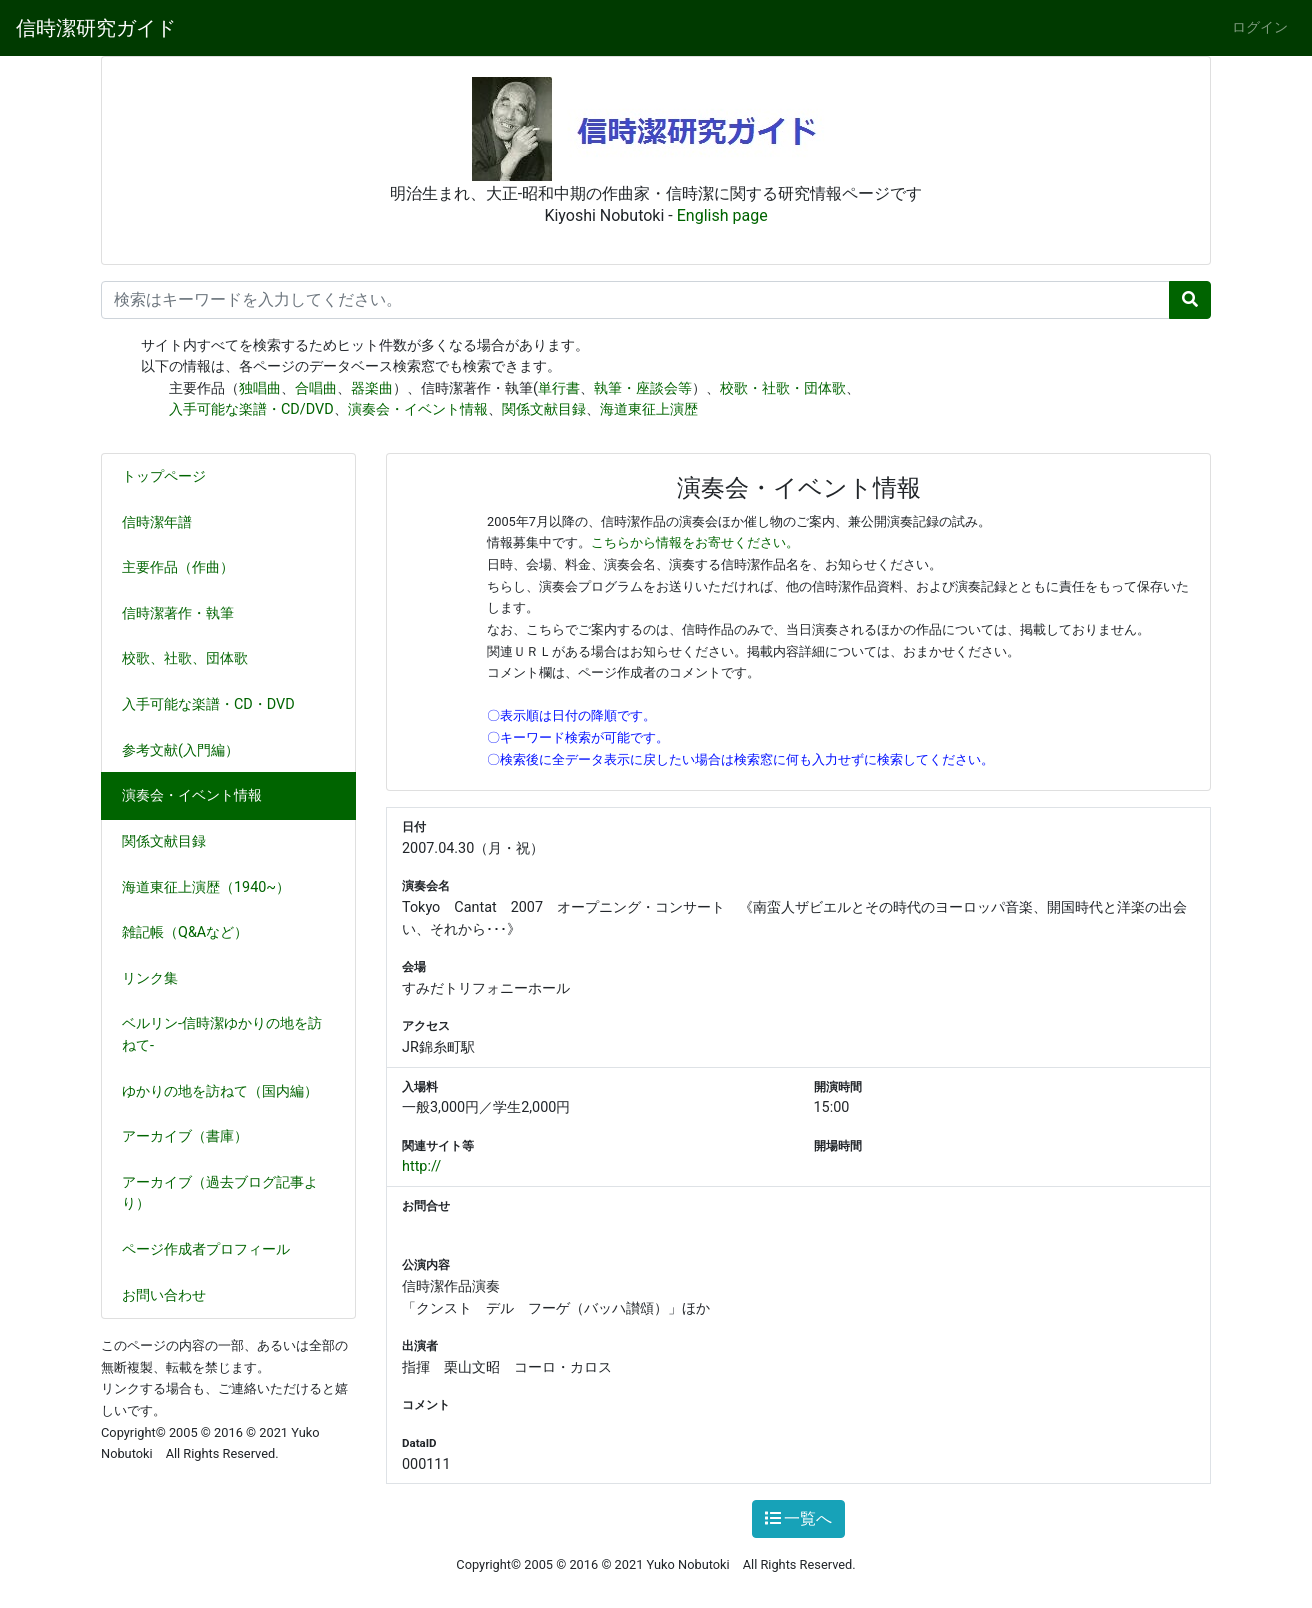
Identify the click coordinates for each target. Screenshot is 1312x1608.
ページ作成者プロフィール (206, 1249)
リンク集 (150, 978)
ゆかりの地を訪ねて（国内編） (228, 1091)
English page (722, 215)
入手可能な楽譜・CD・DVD (216, 704)
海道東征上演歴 (649, 409)
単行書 (559, 388)
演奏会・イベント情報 (418, 409)
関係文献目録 (544, 409)
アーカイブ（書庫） (185, 1136)
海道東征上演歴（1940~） (206, 887)
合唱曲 (316, 388)
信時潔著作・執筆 (186, 613)
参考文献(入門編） (188, 750)
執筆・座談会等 (643, 388)
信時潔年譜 (157, 522)
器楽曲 (372, 388)
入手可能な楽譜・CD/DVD (251, 409)
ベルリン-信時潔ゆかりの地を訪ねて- (222, 1034)
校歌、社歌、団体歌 (193, 658)
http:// (421, 1166)
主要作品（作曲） (186, 567)
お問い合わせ (164, 1295)
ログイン (1260, 27)
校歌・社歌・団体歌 (783, 388)
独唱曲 (260, 388)
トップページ (164, 476)
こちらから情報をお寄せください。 (695, 542)
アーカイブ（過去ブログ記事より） (220, 1193)
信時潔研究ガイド (96, 28)
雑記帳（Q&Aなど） (193, 932)
